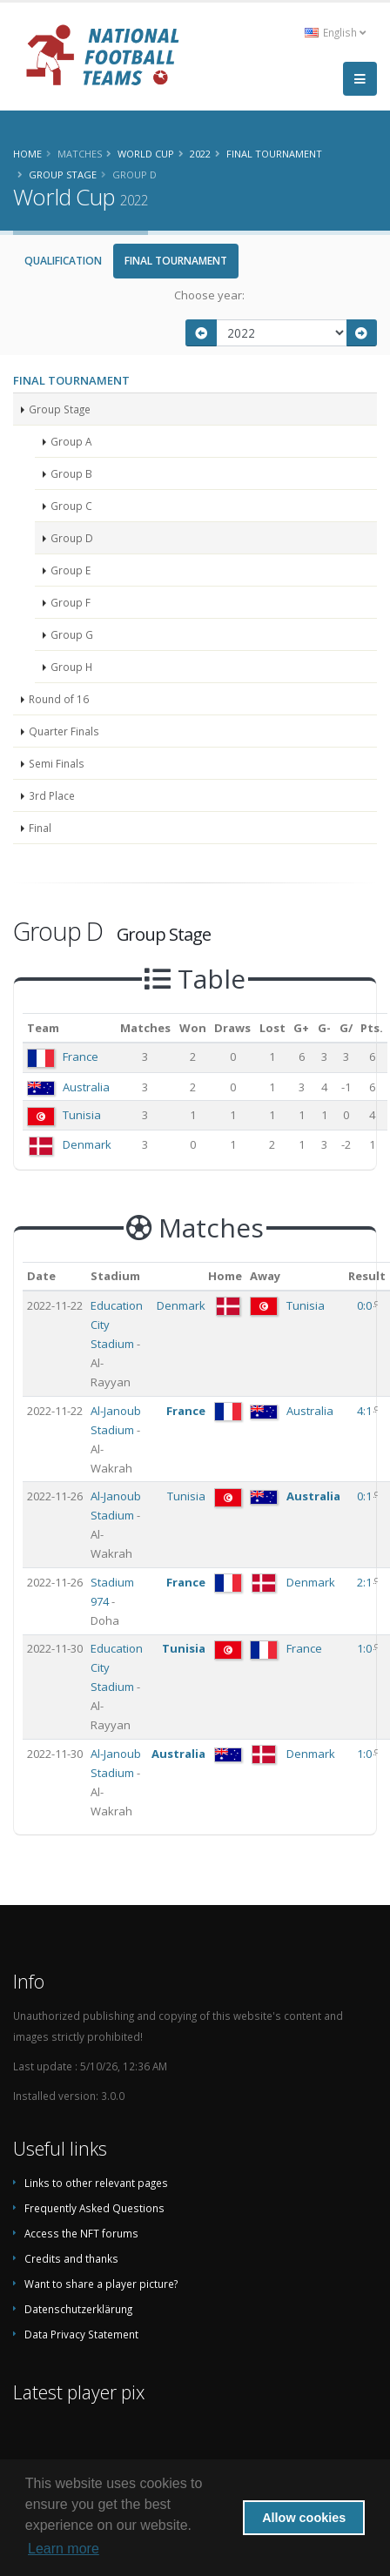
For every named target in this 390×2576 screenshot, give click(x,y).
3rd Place (52, 795)
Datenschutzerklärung (78, 2309)
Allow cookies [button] (304, 2518)
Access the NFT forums (81, 2233)
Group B (71, 473)
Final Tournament (175, 260)
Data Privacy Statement (81, 2334)
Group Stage (60, 409)
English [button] (335, 32)
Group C (71, 506)
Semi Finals (56, 763)
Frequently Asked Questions (94, 2208)
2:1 (365, 1582)
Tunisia (82, 1115)
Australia (86, 1087)
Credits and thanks (71, 2258)
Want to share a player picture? (101, 2284)
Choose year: (209, 295)
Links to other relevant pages (96, 2183)
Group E (70, 570)
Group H (71, 667)
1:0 (365, 1648)
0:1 (365, 1496)
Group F (70, 602)
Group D (71, 538)
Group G (71, 634)
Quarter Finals (64, 731)
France (80, 1056)
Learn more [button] (63, 2548)
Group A (70, 441)
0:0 (365, 1305)
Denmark (87, 1144)
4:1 (365, 1411)
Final (40, 828)
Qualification (63, 260)
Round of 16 (59, 699)
